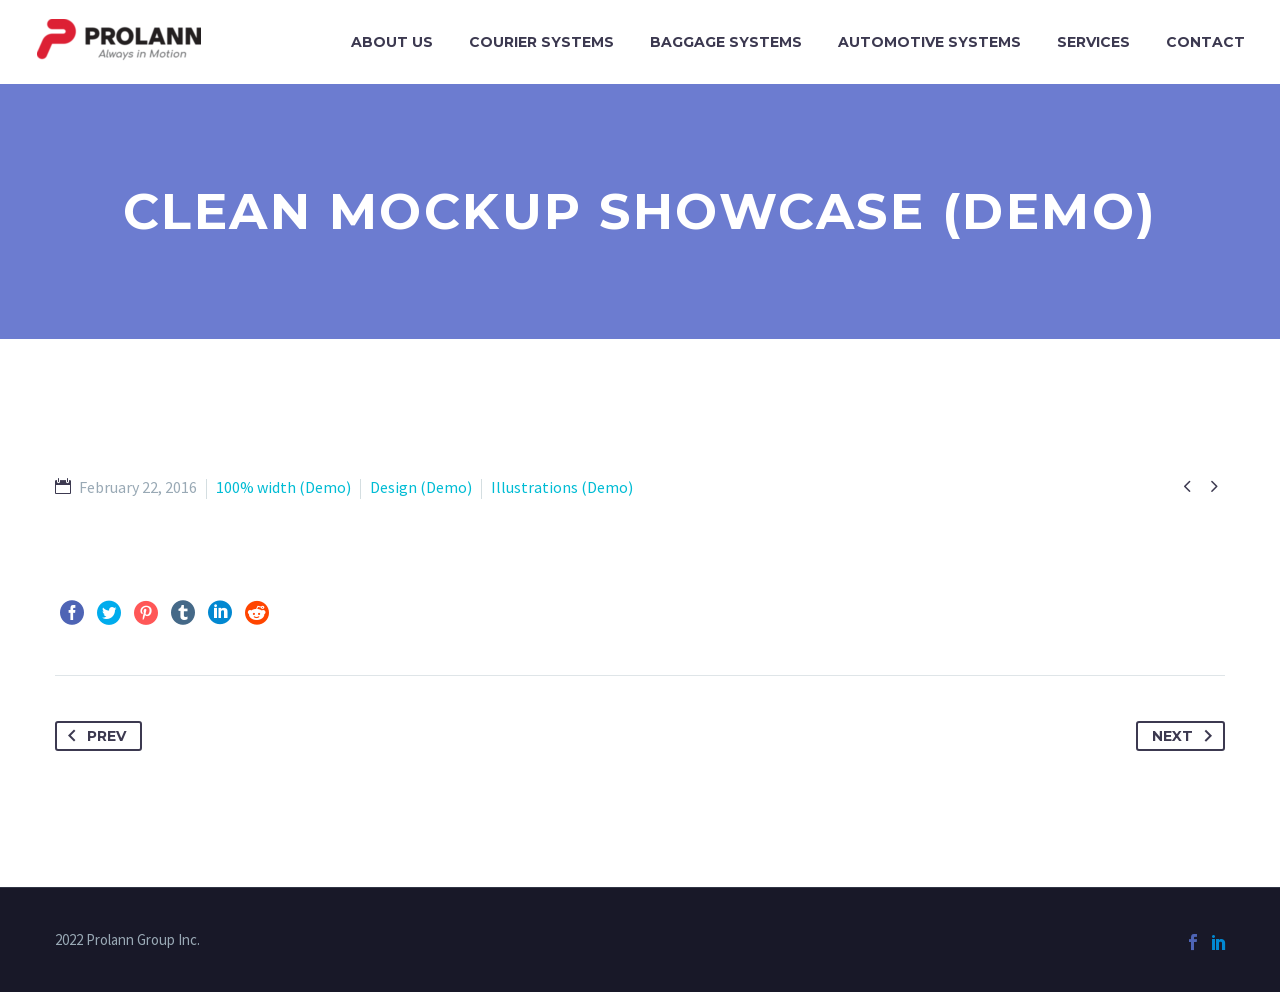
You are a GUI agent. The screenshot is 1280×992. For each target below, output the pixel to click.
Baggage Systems (726, 42)
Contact (1205, 42)
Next (1186, 736)
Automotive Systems (929, 42)
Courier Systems (541, 42)
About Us (392, 42)
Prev (93, 736)
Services (1093, 42)
